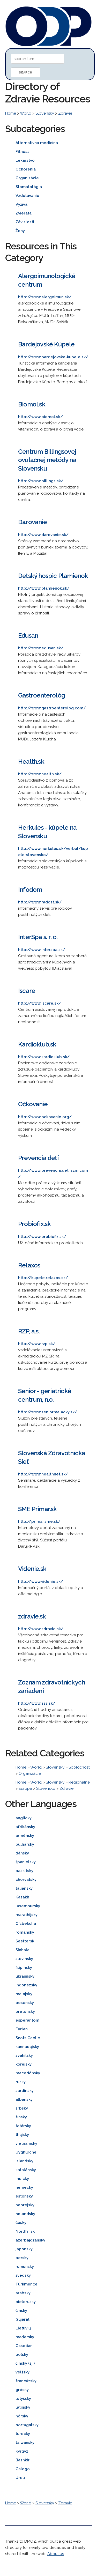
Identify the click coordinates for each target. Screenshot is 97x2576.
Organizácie (30, 1773)
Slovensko (45, 1788)
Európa (25, 1788)
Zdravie (65, 113)
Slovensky (44, 113)
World (25, 113)
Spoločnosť (79, 1767)
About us (55, 2553)
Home (10, 113)
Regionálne (79, 1782)
